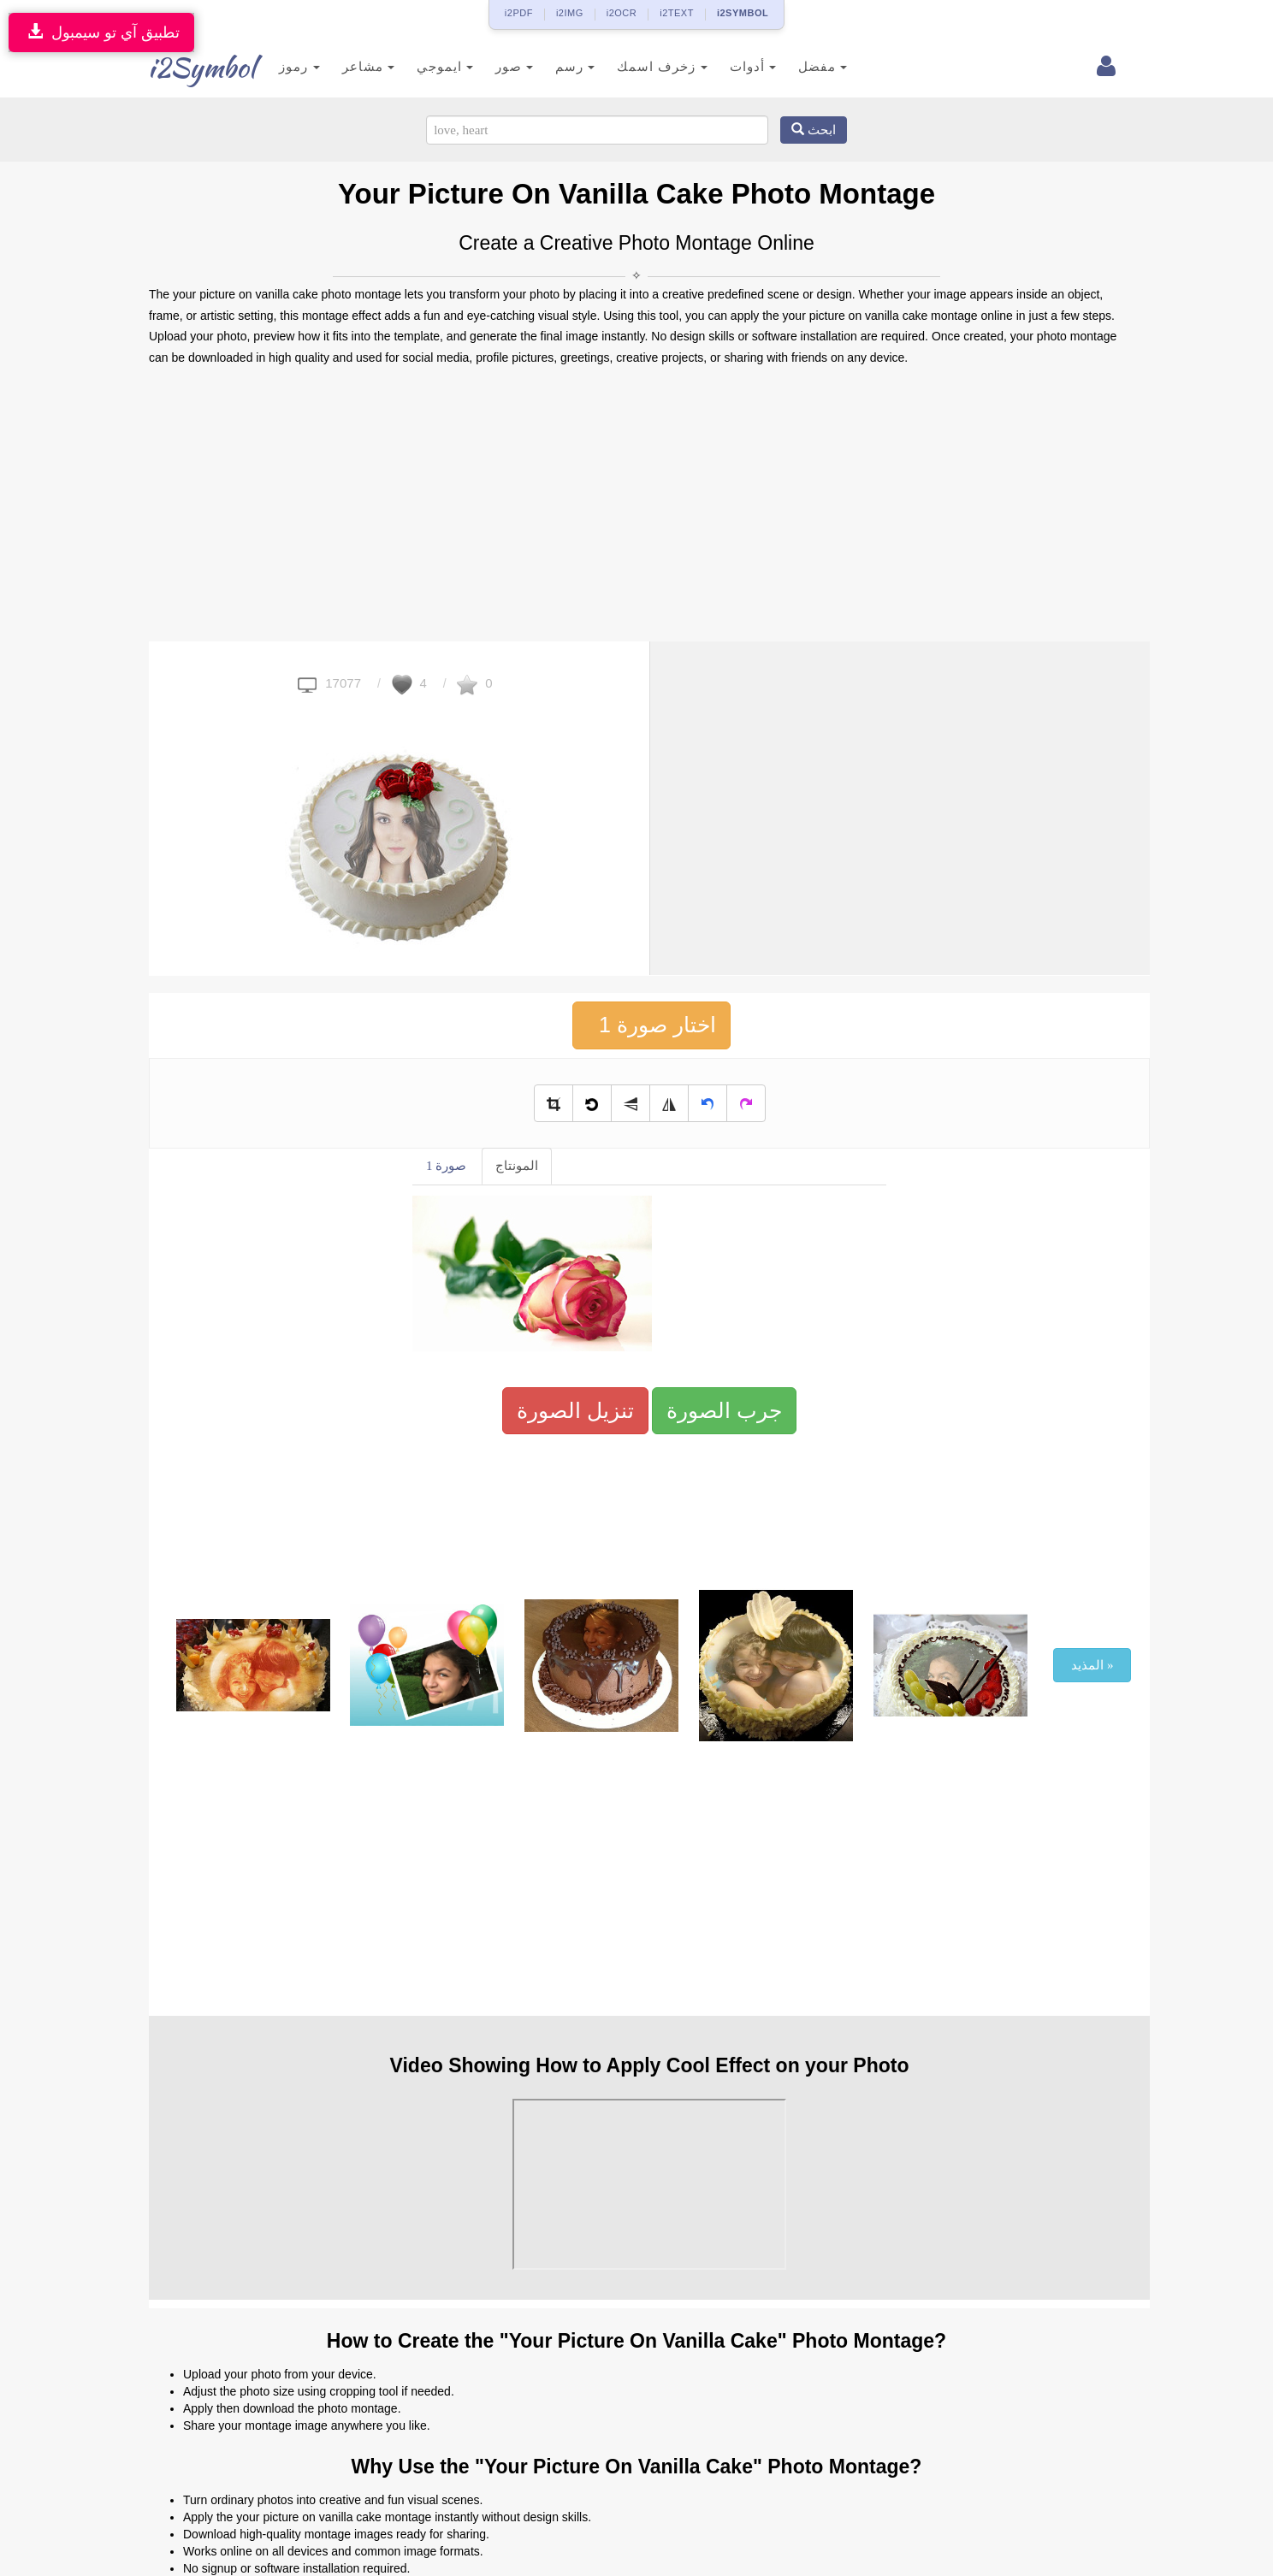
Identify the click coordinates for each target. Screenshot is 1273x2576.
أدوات (727, 66)
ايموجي (419, 66)
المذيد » (1092, 1665)
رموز (274, 66)
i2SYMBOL (742, 13)
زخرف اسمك (637, 66)
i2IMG (569, 13)
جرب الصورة (724, 1410)
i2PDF (519, 13)
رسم (550, 66)
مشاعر (343, 66)
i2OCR (622, 13)
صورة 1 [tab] (446, 1166)
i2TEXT (677, 13)
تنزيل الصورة (575, 1410)
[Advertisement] (636, 504)
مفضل (797, 66)
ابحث (813, 130)
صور (489, 66)
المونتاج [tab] (516, 1166)
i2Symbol (183, 67)
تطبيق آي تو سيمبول (101, 32)
